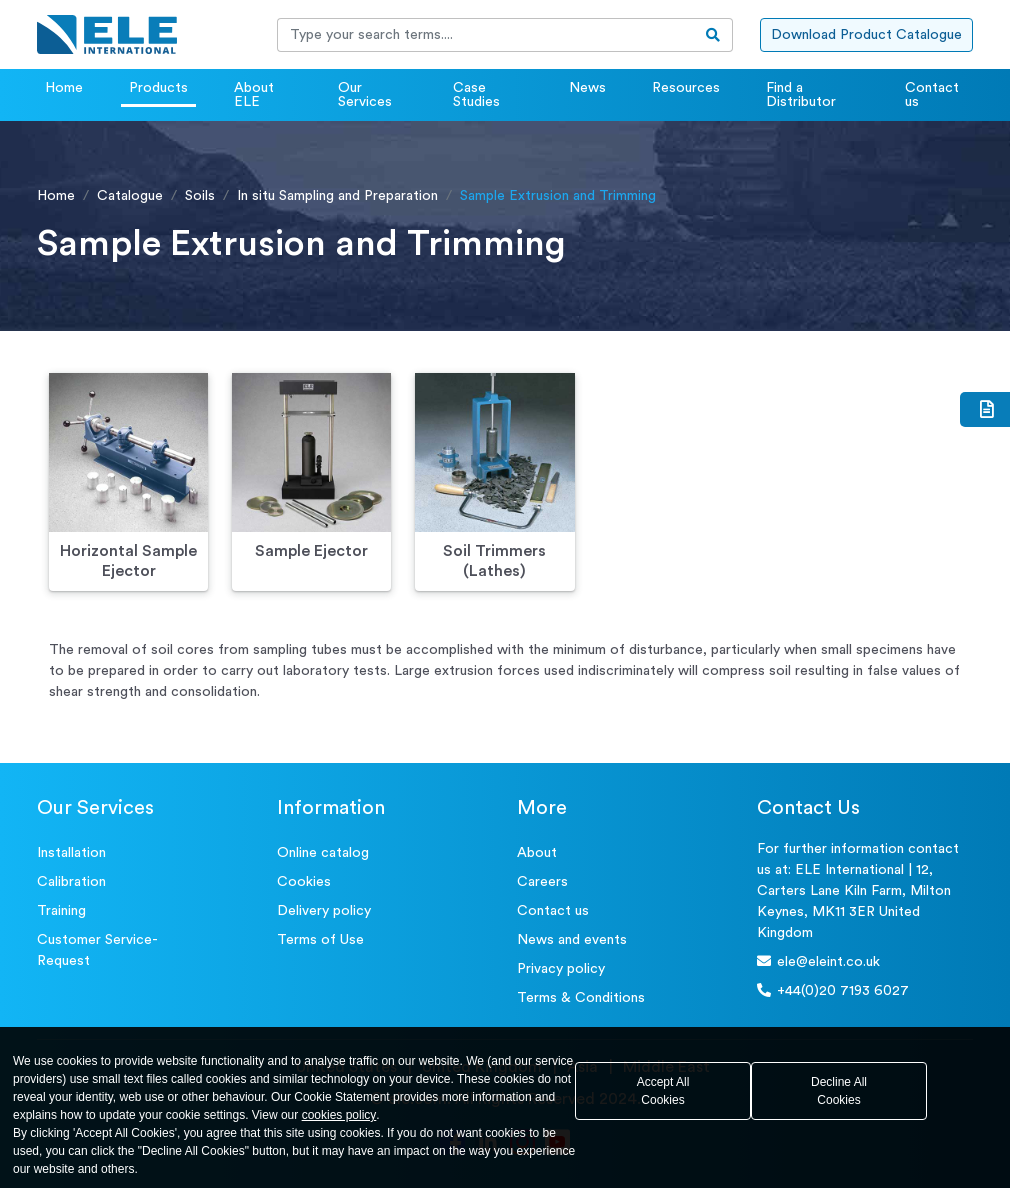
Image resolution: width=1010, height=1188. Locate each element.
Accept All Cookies (663, 1091)
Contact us (932, 95)
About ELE (254, 95)
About (537, 853)
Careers (542, 882)
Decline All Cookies (839, 1091)
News (587, 88)
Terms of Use (320, 940)
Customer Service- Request (97, 950)
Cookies (304, 882)
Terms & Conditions (581, 998)
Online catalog (323, 853)
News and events (572, 940)
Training (61, 911)
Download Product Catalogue (866, 35)
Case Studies (476, 95)
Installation (71, 853)
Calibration (71, 882)
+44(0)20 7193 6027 (833, 990)
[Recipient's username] (486, 35)
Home (64, 88)
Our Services (365, 95)
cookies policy (339, 1115)
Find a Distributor (801, 95)
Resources (686, 88)
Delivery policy (324, 911)
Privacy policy (561, 969)
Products (158, 88)
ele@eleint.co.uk (818, 961)
